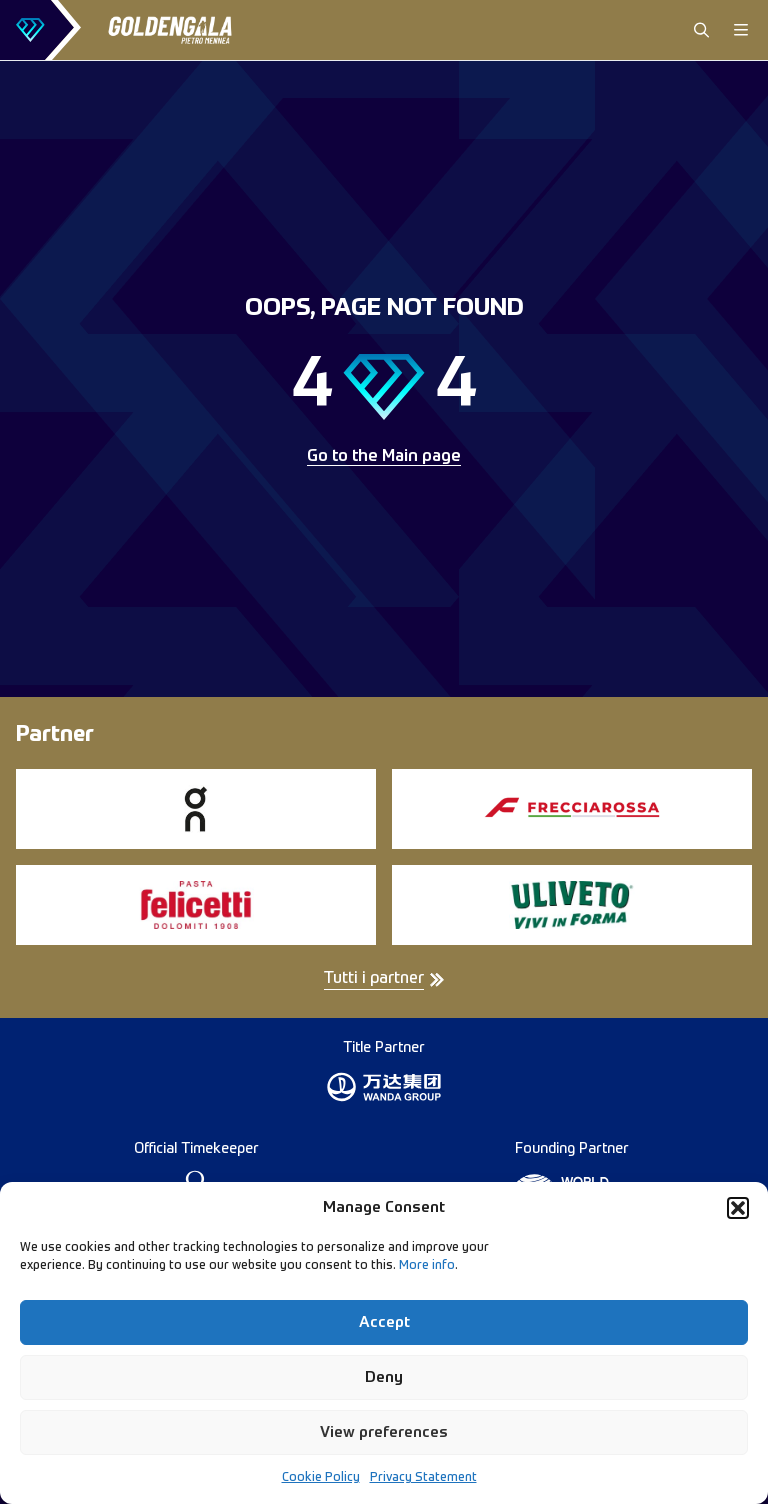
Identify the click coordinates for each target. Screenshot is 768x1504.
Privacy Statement (423, 1478)
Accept (384, 1322)
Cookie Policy (321, 1478)
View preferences (384, 1432)
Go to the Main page (384, 457)
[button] (738, 1208)
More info (427, 1266)
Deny (384, 1377)
